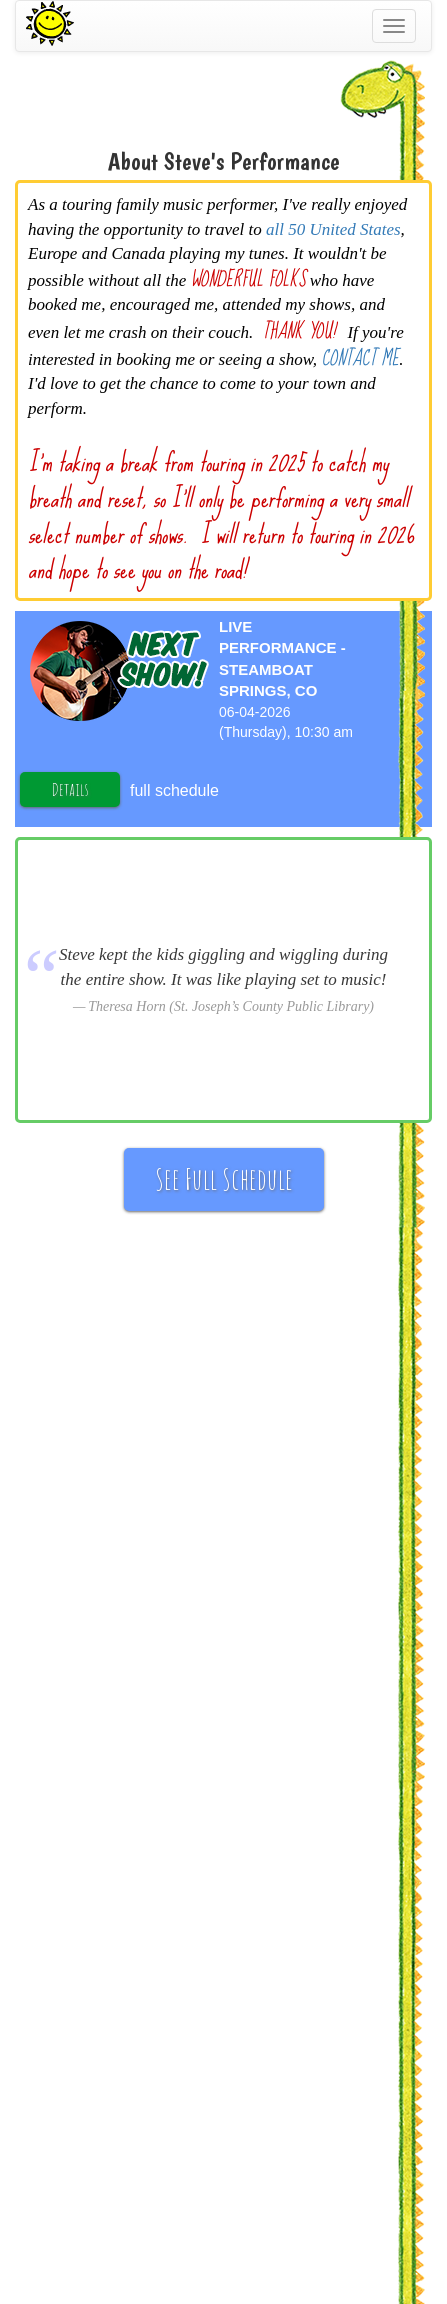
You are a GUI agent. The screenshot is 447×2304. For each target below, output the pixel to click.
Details (70, 789)
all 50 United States (333, 229)
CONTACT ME (360, 358)
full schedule (174, 790)
